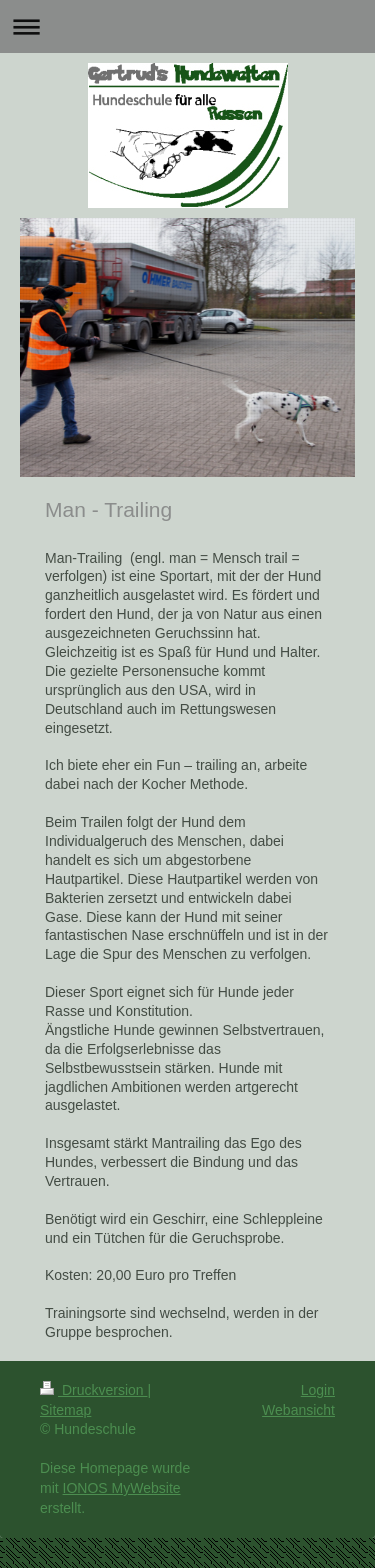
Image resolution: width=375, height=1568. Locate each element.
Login (318, 1390)
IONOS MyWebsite (122, 1488)
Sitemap (65, 1410)
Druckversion (93, 1390)
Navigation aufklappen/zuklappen (187, 26)
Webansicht (298, 1410)
